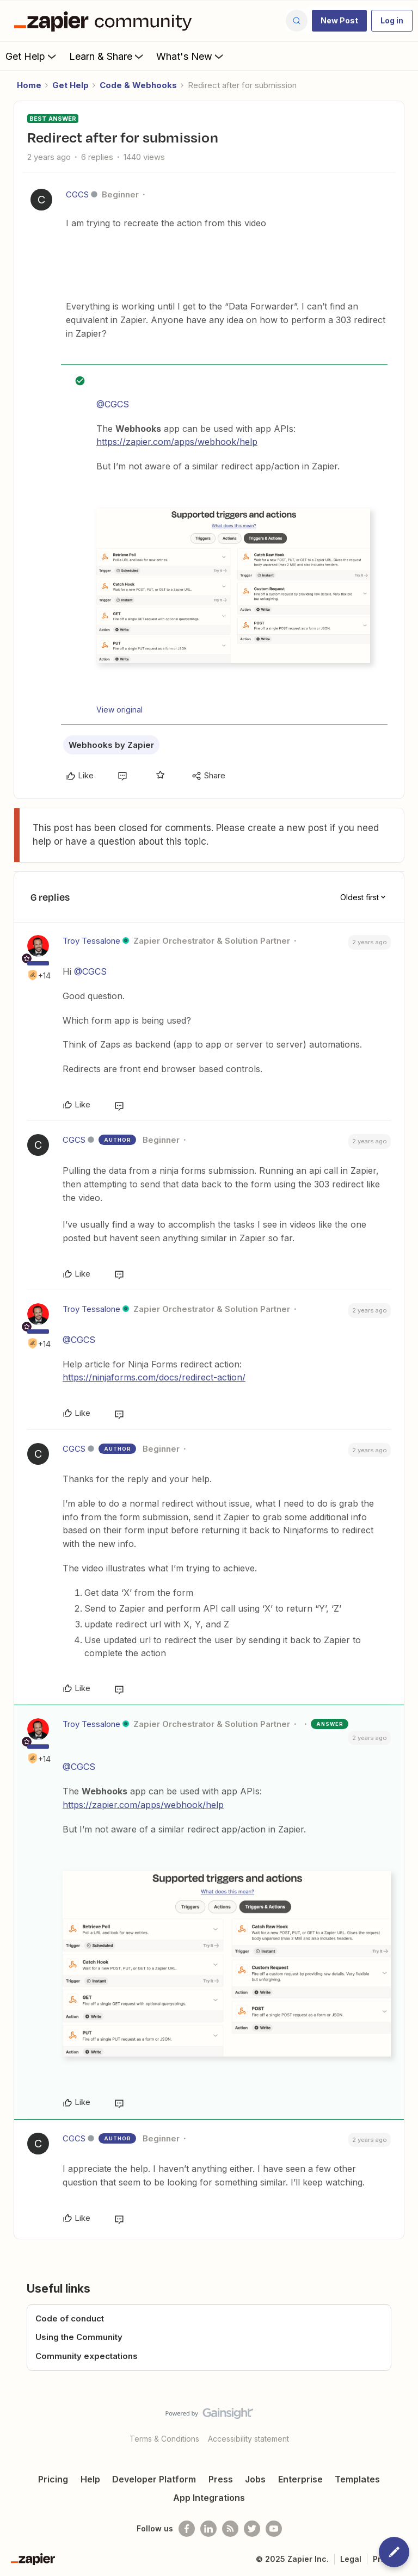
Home (29, 85)
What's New (190, 56)
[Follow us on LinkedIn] (208, 2529)
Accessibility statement (248, 2438)
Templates (357, 2479)
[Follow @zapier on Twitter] (252, 2529)
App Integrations (209, 2497)
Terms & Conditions (164, 2438)
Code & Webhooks (138, 85)
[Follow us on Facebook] (187, 2529)
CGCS (77, 194)
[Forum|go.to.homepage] (105, 21)
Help (90, 2479)
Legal (350, 2558)
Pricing (53, 2479)
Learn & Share (107, 56)
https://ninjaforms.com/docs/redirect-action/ (154, 1377)
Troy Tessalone (91, 941)
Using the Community (78, 2337)
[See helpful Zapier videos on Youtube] (274, 2529)
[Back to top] (404, 2422)
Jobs (255, 2479)
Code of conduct (69, 2318)
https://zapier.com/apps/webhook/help (176, 441)
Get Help (31, 56)
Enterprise (300, 2479)
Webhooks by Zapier (111, 745)
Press (220, 2479)
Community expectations (86, 2356)
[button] (339, 21)
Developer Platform (154, 2479)
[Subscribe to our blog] (230, 2529)
